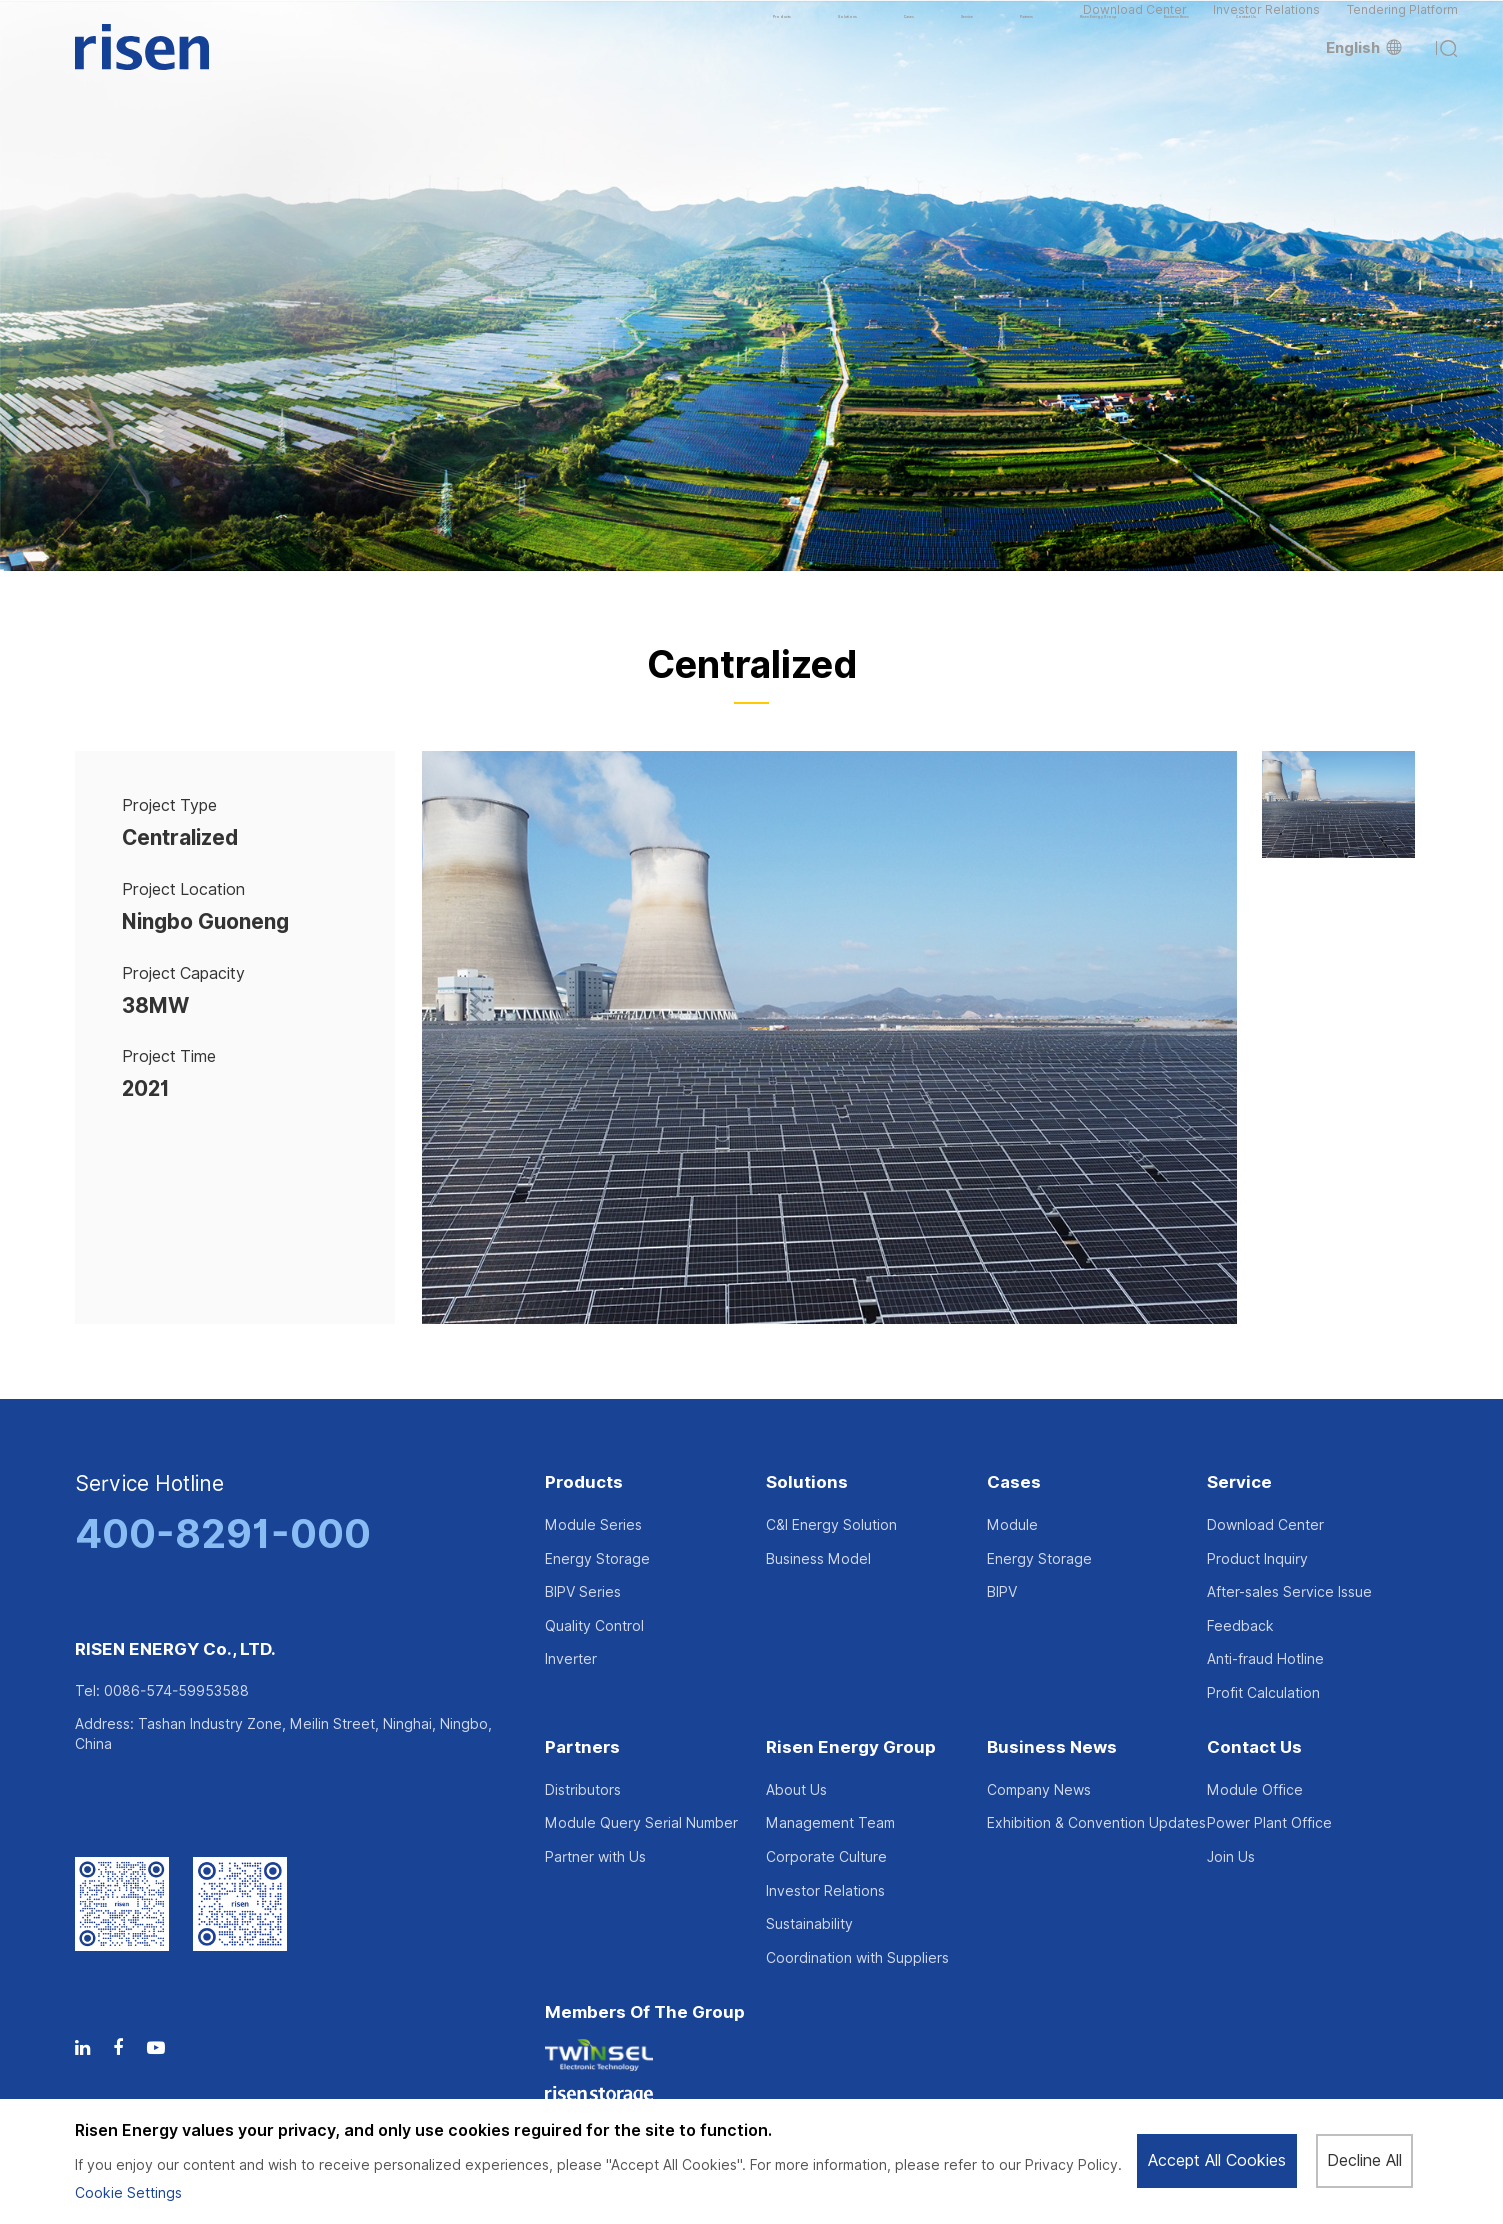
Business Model (818, 1559)
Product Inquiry (1257, 1559)
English (1364, 80)
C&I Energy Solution (831, 1525)
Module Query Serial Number (641, 1823)
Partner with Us (595, 1857)
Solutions (807, 1483)
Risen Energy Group (851, 1748)
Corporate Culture (826, 1857)
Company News (1039, 1790)
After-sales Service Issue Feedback (1289, 1609)
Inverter (571, 1659)
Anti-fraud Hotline (1265, 1659)
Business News (1052, 1748)
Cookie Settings (128, 2193)
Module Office (1255, 1790)
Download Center (1135, 25)
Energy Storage (597, 1559)
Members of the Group (645, 2013)
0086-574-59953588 (176, 1691)
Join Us (1231, 1857)
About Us (796, 1790)
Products (584, 1483)
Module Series (593, 1525)
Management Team (830, 1823)
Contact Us (1254, 1748)
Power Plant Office (1269, 1823)
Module (1012, 1525)
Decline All (1363, 2160)
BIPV (1002, 1592)
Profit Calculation (1263, 1693)
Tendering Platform (1402, 25)
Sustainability (809, 1924)
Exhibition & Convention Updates (1096, 1823)
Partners (582, 1748)
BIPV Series (583, 1592)
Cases (1014, 1483)
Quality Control (594, 1626)
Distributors (583, 1790)
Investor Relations (1266, 25)
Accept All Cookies (1216, 2160)
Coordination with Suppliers (857, 1958)
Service (1239, 1483)
